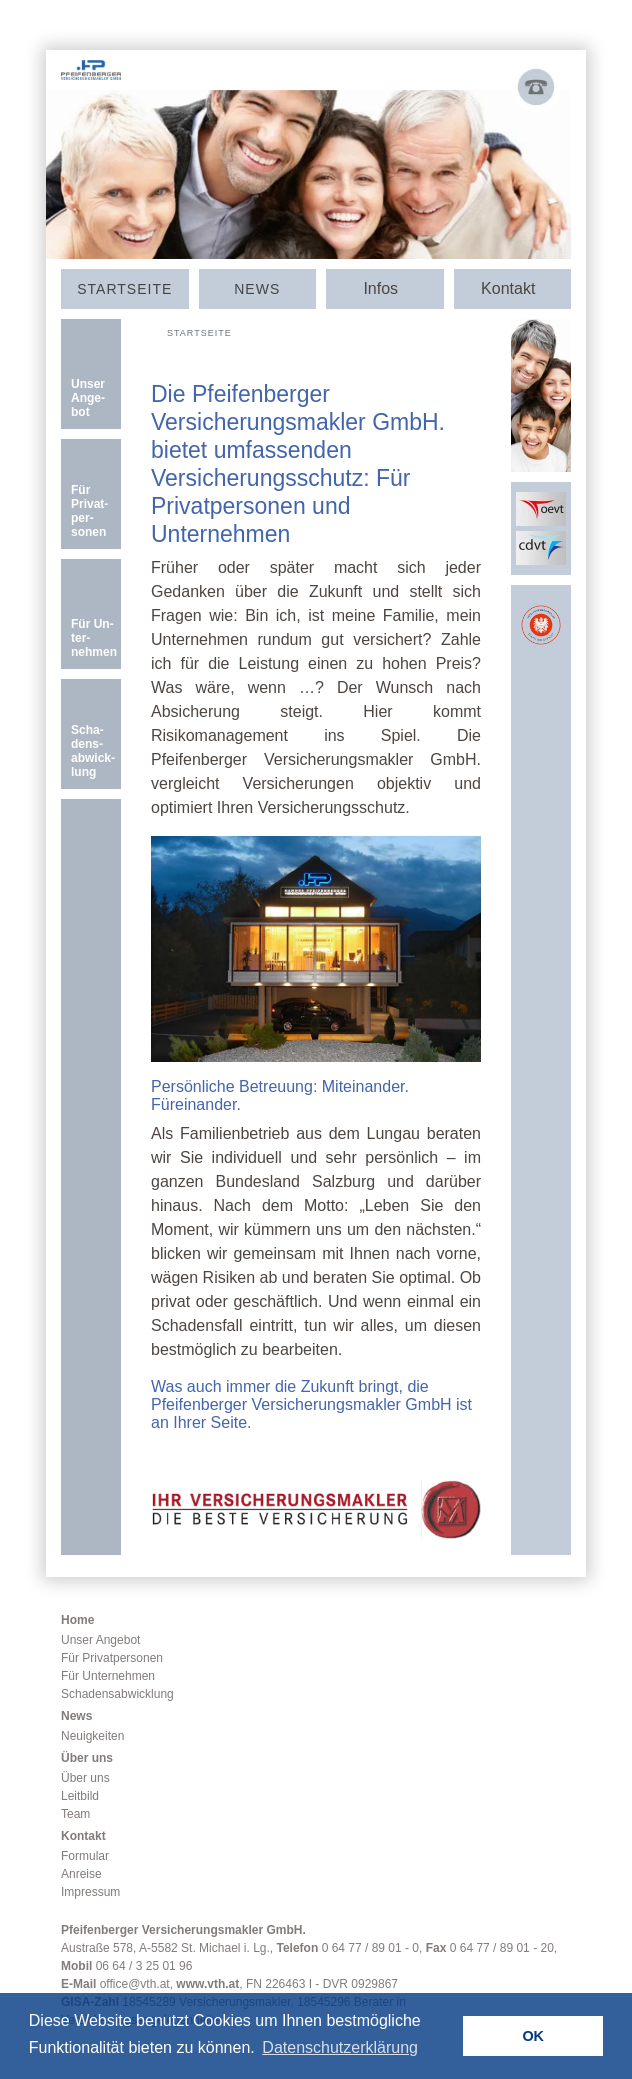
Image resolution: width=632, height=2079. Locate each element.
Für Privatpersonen (112, 1658)
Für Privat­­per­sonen (89, 511)
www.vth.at (207, 1984)
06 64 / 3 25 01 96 (144, 1966)
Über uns (87, 1758)
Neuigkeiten (92, 1736)
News (257, 289)
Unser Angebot (100, 1640)
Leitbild (80, 1796)
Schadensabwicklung (117, 1694)
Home (77, 1620)
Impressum (90, 1892)
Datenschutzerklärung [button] (340, 2047)
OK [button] (533, 2036)
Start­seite (124, 289)
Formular (85, 1856)
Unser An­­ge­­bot (88, 398)
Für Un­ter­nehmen (94, 638)
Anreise (81, 1874)
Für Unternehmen (108, 1676)
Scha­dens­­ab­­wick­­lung (93, 751)
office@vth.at (135, 1984)
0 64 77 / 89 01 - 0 (370, 1948)
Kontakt (83, 1836)
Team (75, 1814)
